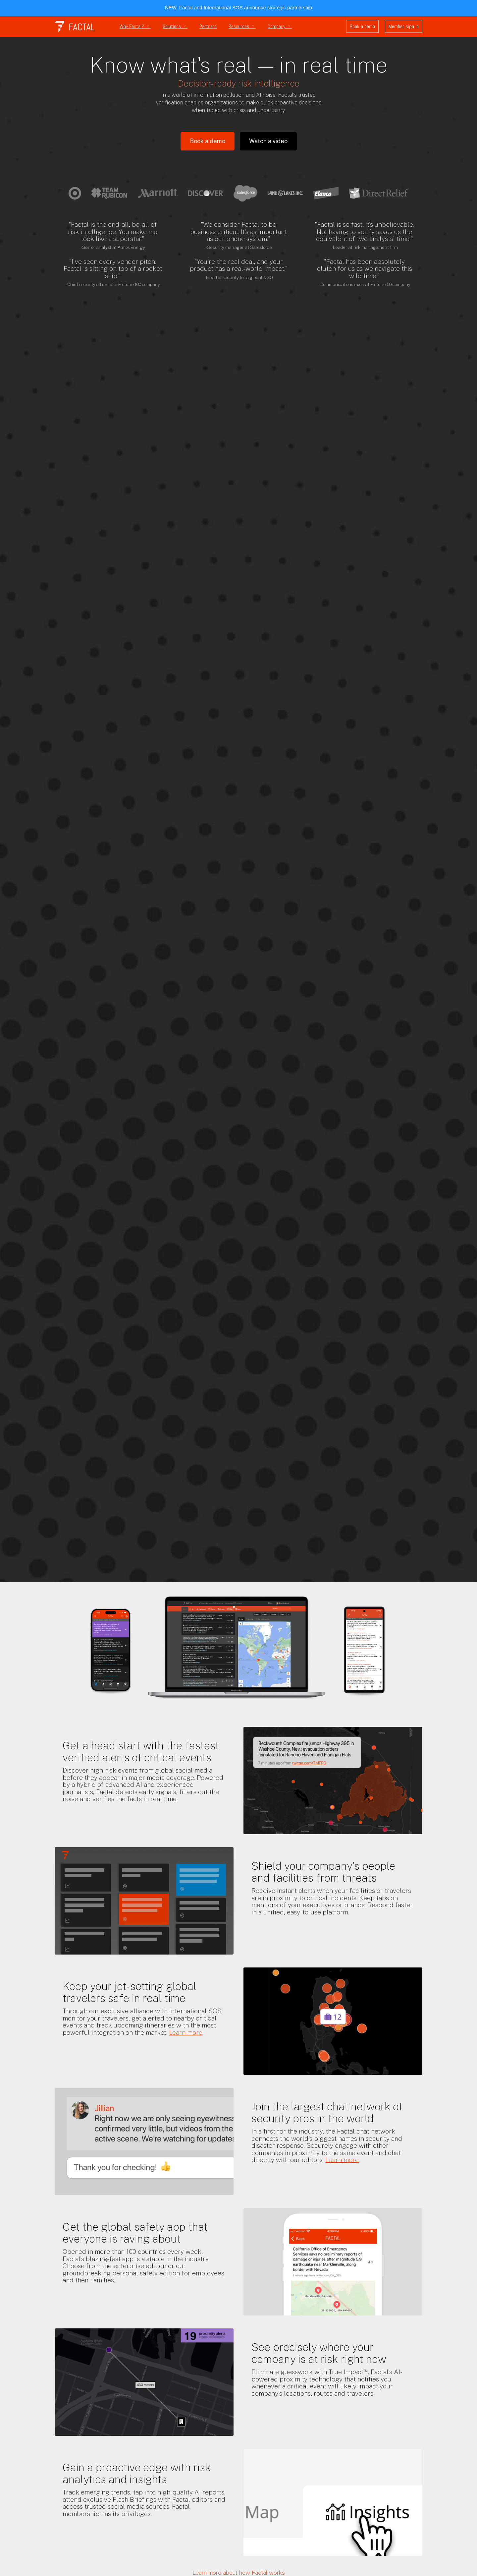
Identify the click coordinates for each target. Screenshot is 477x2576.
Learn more (185, 2032)
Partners (208, 26)
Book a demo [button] (362, 26)
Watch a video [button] (268, 141)
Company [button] (280, 26)
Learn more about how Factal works (238, 2572)
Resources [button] (242, 26)
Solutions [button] (175, 26)
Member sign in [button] (404, 26)
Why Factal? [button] (135, 26)
